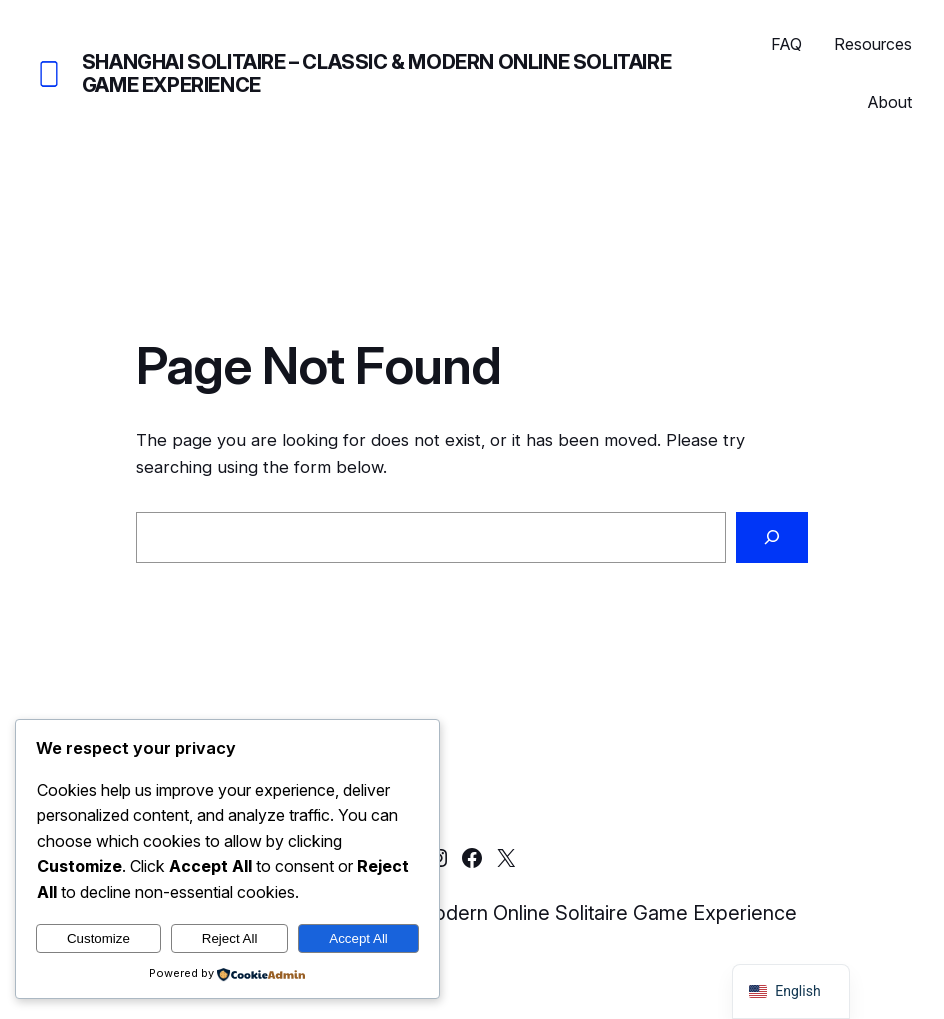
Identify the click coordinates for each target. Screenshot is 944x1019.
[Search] (772, 537)
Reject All (230, 938)
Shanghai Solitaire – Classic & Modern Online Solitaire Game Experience (376, 73)
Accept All (358, 938)
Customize (98, 938)
